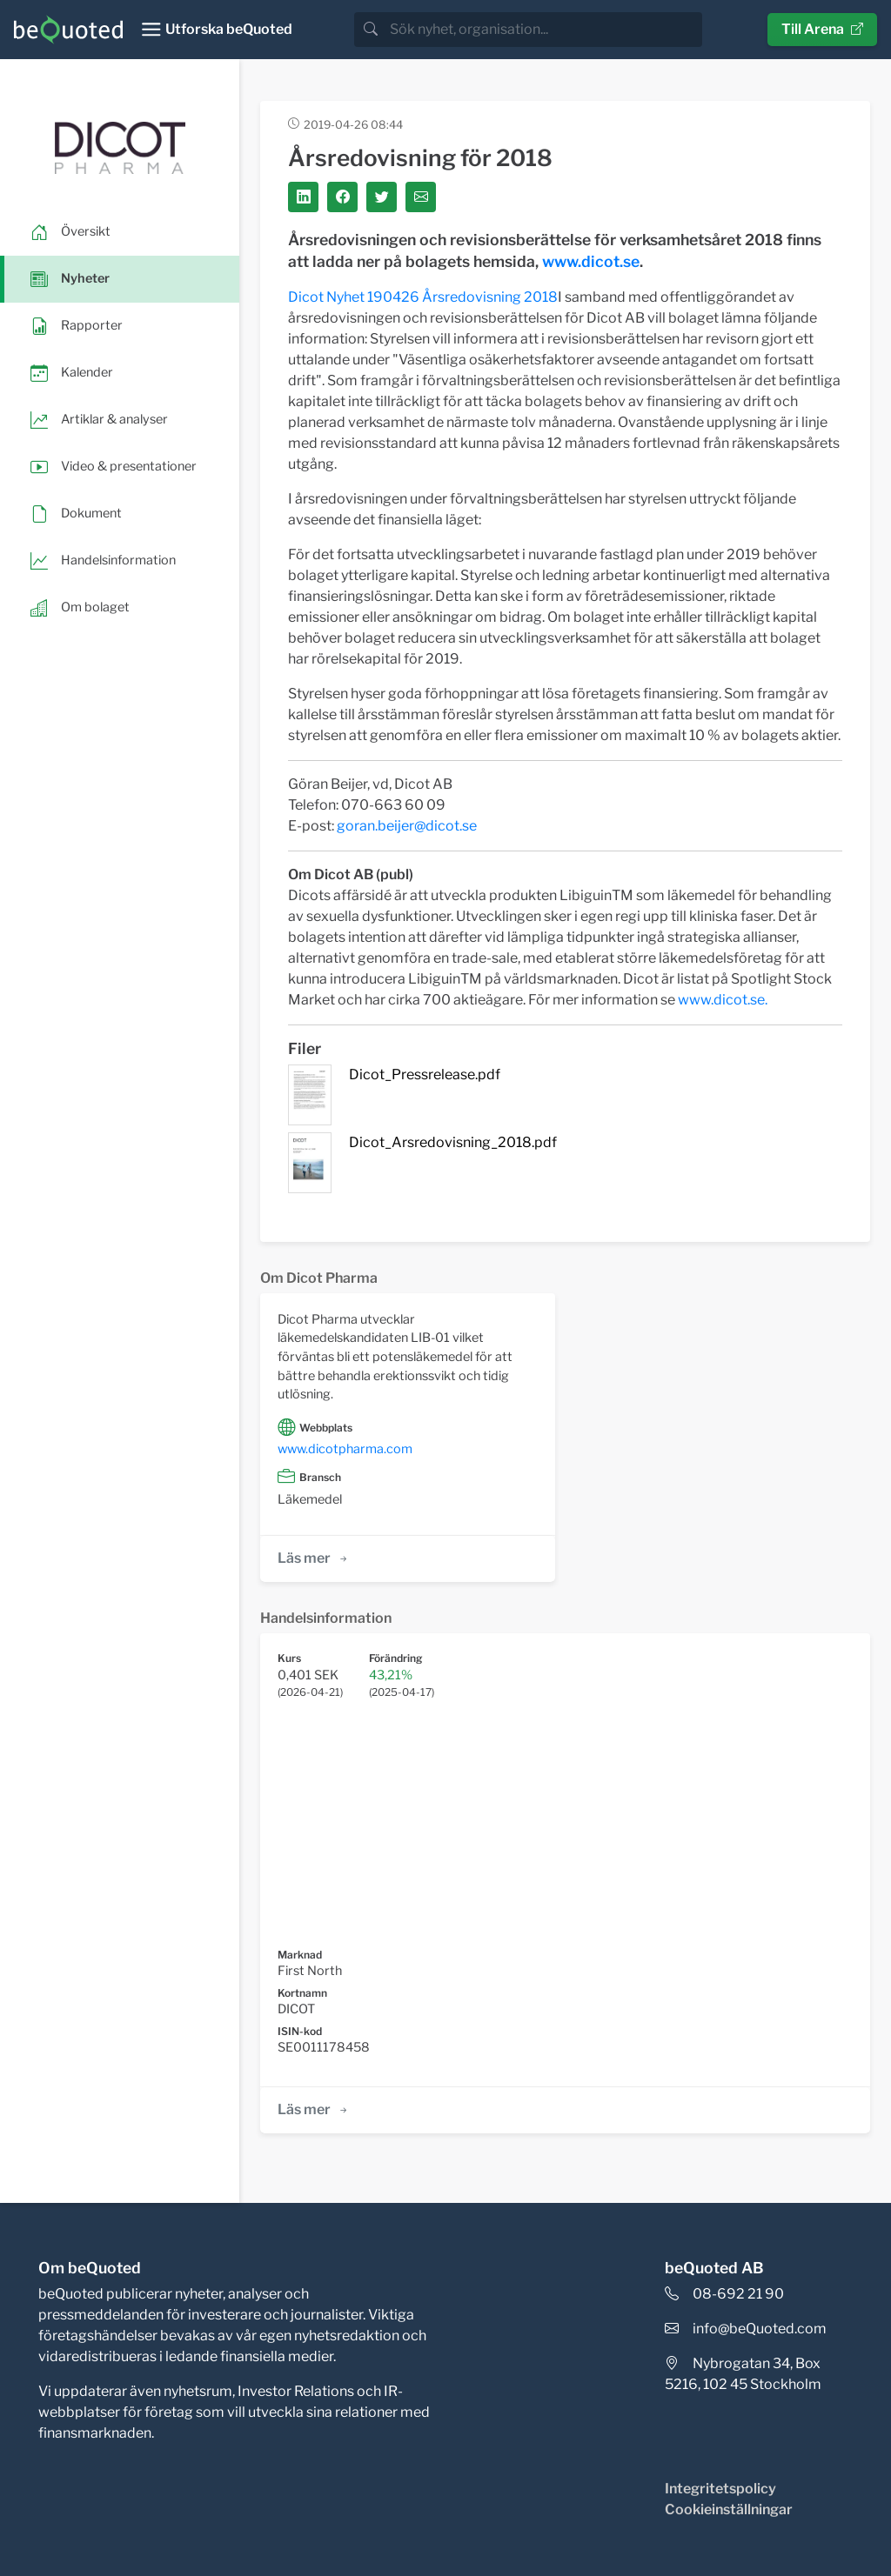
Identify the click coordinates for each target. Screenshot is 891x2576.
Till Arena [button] (822, 29)
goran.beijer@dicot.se (407, 826)
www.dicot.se (591, 261)
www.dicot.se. (722, 999)
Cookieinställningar (729, 2509)
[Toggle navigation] (216, 29)
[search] (544, 29)
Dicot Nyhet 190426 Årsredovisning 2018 (423, 297)
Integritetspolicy (720, 2488)
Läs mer (314, 1558)
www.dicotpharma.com (345, 1449)
